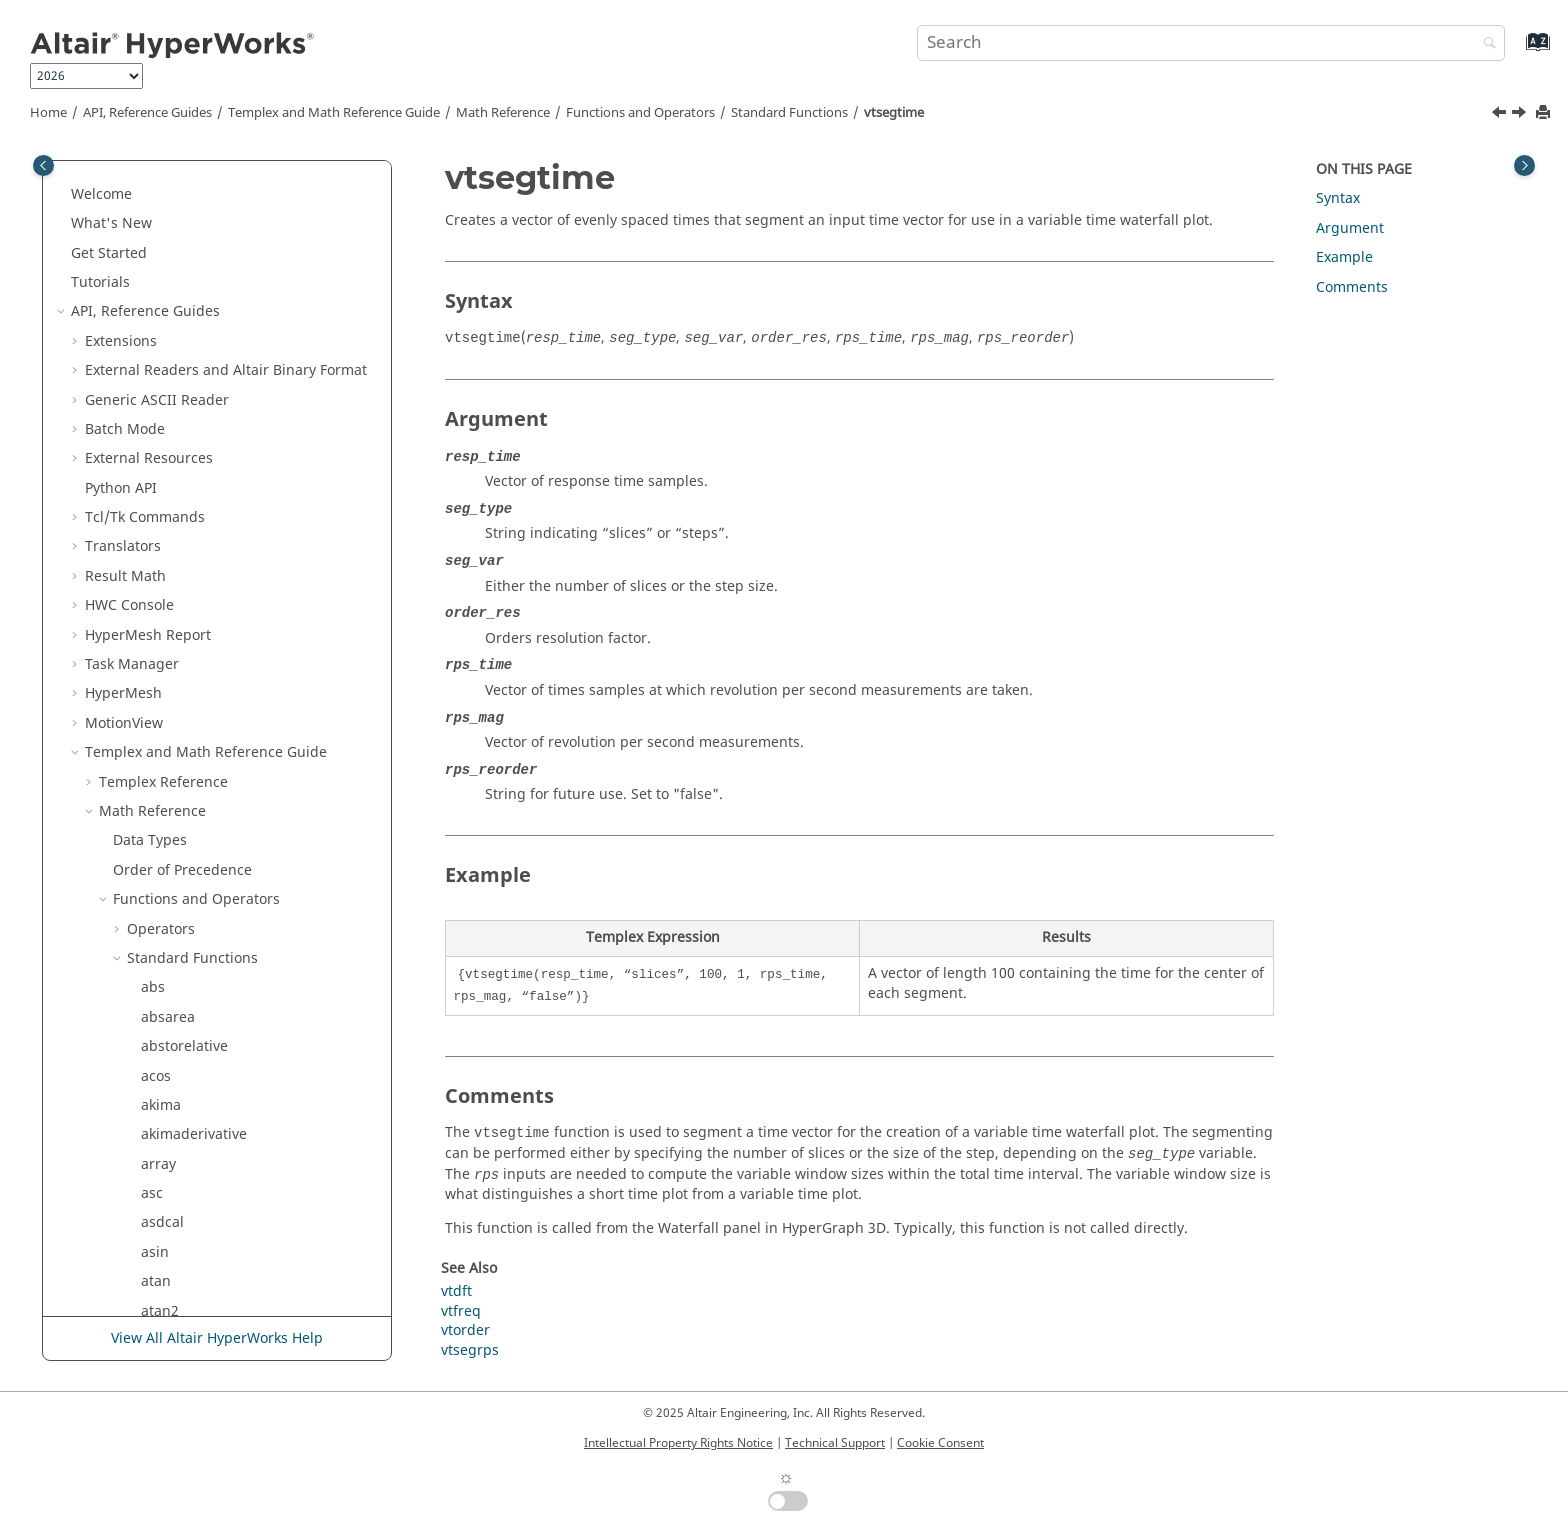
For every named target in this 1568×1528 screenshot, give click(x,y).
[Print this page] (1545, 113)
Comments (1352, 287)
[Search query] (1211, 43)
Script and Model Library (168, 1279)
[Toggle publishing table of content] (43, 165)
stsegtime (174, 456)
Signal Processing (172, 1249)
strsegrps (173, 367)
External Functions (189, 1220)
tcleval (162, 691)
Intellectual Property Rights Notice (678, 1443)
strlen (160, 279)
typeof (162, 926)
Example (1344, 257)
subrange (173, 485)
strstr (159, 397)
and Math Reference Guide (334, 113)
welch (160, 1132)
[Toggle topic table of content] (1524, 165)
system (164, 603)
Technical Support (835, 1443)
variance (169, 955)
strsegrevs (176, 338)
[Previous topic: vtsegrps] (1501, 115)
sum (155, 514)
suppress (172, 544)
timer (159, 838)
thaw (157, 779)
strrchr (164, 309)
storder (165, 191)
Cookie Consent (940, 1443)
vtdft (156, 985)
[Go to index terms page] (1516, 51)
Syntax (1338, 198)
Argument (1350, 228)
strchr (161, 221)
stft (152, 162)
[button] (133, 163)
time (156, 808)
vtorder (165, 1043)
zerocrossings (187, 1190)
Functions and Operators (640, 113)
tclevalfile (173, 720)
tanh (156, 661)
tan (152, 632)
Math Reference (503, 113)
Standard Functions (789, 113)
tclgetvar (170, 750)
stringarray (178, 250)
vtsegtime (894, 113)
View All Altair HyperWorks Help (217, 1338)
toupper (168, 897)
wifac (158, 1161)
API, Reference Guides (147, 113)
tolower (166, 867)
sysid (158, 573)
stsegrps (170, 426)
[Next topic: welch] (1521, 115)
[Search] (1485, 44)
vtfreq (161, 1014)
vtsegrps (170, 1073)
